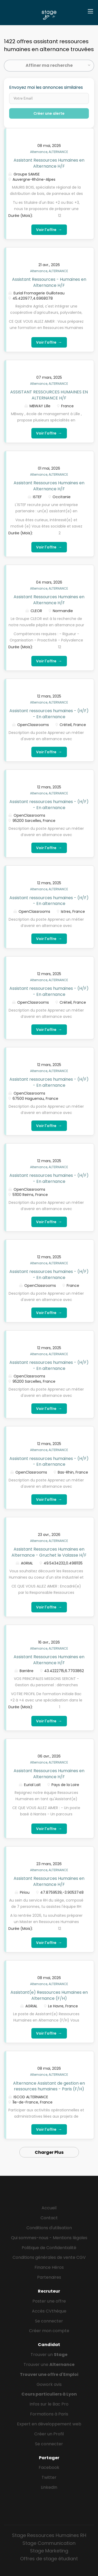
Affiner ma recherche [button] (49, 65)
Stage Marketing (49, 2550)
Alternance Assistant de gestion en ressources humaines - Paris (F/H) (49, 2086)
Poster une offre (49, 2301)
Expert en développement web (49, 2424)
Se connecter (49, 2321)
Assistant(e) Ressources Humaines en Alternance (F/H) (49, 1995)
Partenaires (49, 2277)
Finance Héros (49, 2267)
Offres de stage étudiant (49, 2558)
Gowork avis (49, 2384)
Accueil (49, 2208)
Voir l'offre (49, 230)
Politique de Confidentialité (49, 2248)
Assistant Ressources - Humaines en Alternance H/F (49, 282)
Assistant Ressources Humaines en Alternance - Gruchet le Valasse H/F (49, 1552)
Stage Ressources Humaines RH (49, 2535)
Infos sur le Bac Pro (49, 2404)
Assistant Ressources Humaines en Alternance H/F (49, 163)
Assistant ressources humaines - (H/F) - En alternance (49, 714)
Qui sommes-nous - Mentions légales (49, 2238)
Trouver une (49, 2364)
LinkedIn (49, 2487)
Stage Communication (49, 2543)
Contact (49, 2218)
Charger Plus (49, 2152)
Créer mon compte (49, 2331)
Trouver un (49, 2355)
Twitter (49, 2477)
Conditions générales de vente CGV (49, 2257)
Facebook (49, 2467)
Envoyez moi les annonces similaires (46, 87)
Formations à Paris (49, 2414)
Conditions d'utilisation (49, 2228)
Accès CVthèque (49, 2311)
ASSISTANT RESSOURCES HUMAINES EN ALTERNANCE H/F (49, 395)
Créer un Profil (49, 2434)
